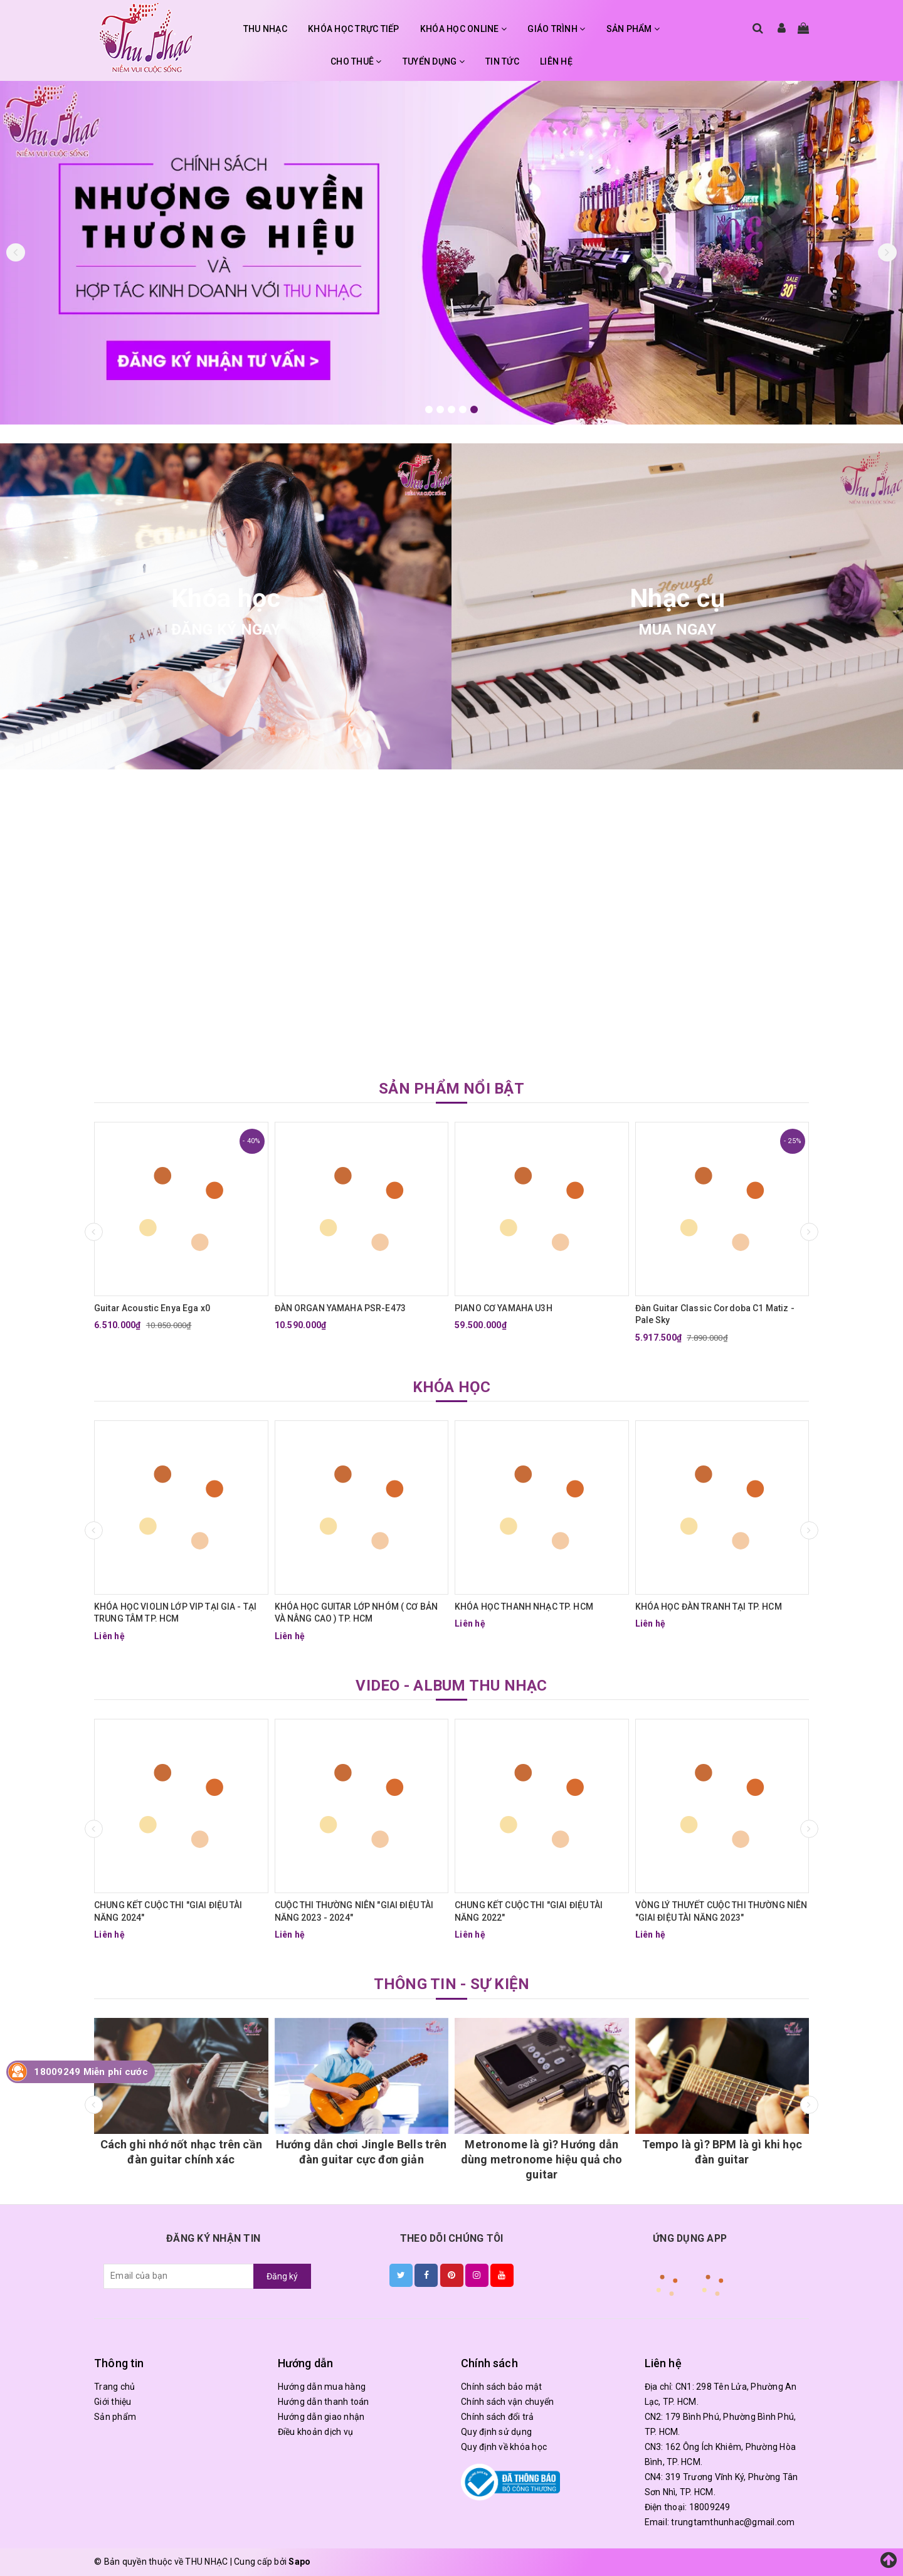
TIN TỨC (502, 61)
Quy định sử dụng (496, 2432)
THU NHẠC (265, 29)
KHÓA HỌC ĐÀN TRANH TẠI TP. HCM (708, 1607)
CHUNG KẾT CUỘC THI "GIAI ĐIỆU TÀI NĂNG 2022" (529, 1911)
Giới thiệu (113, 2402)
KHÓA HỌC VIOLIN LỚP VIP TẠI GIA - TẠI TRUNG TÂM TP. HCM (175, 1613)
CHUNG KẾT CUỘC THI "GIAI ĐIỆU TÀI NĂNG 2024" (168, 1911)
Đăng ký (282, 2276)
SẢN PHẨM (633, 29)
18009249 (710, 2507)
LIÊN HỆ (556, 61)
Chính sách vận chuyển (507, 2402)
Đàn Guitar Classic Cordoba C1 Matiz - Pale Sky (715, 1314)
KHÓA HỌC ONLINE (463, 29)
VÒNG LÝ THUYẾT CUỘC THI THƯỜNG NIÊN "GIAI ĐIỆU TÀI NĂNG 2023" (721, 1911)
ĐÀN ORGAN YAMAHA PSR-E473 (340, 1308)
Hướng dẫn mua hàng (322, 2387)
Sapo (299, 2562)
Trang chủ (114, 2387)
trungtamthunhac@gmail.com (733, 2522)
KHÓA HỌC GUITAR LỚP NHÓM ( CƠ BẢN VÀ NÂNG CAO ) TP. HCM (356, 1613)
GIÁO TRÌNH (556, 29)
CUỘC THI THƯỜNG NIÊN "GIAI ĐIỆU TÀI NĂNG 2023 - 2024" (354, 1911)
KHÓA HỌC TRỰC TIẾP (353, 29)
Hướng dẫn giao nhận (321, 2417)
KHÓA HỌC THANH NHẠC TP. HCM (524, 1607)
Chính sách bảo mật (501, 2387)
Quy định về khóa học (504, 2447)
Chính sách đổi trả (497, 2417)
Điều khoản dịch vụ (316, 2432)
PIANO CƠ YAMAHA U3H (503, 1308)
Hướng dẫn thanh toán (323, 2402)
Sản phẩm (115, 2417)
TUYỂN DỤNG (434, 61)
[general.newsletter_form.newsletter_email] (178, 2276)
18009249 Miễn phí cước (91, 2071)
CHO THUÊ (356, 61)
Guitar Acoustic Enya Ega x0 (152, 1308)
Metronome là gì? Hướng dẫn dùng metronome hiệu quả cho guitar (542, 2159)
